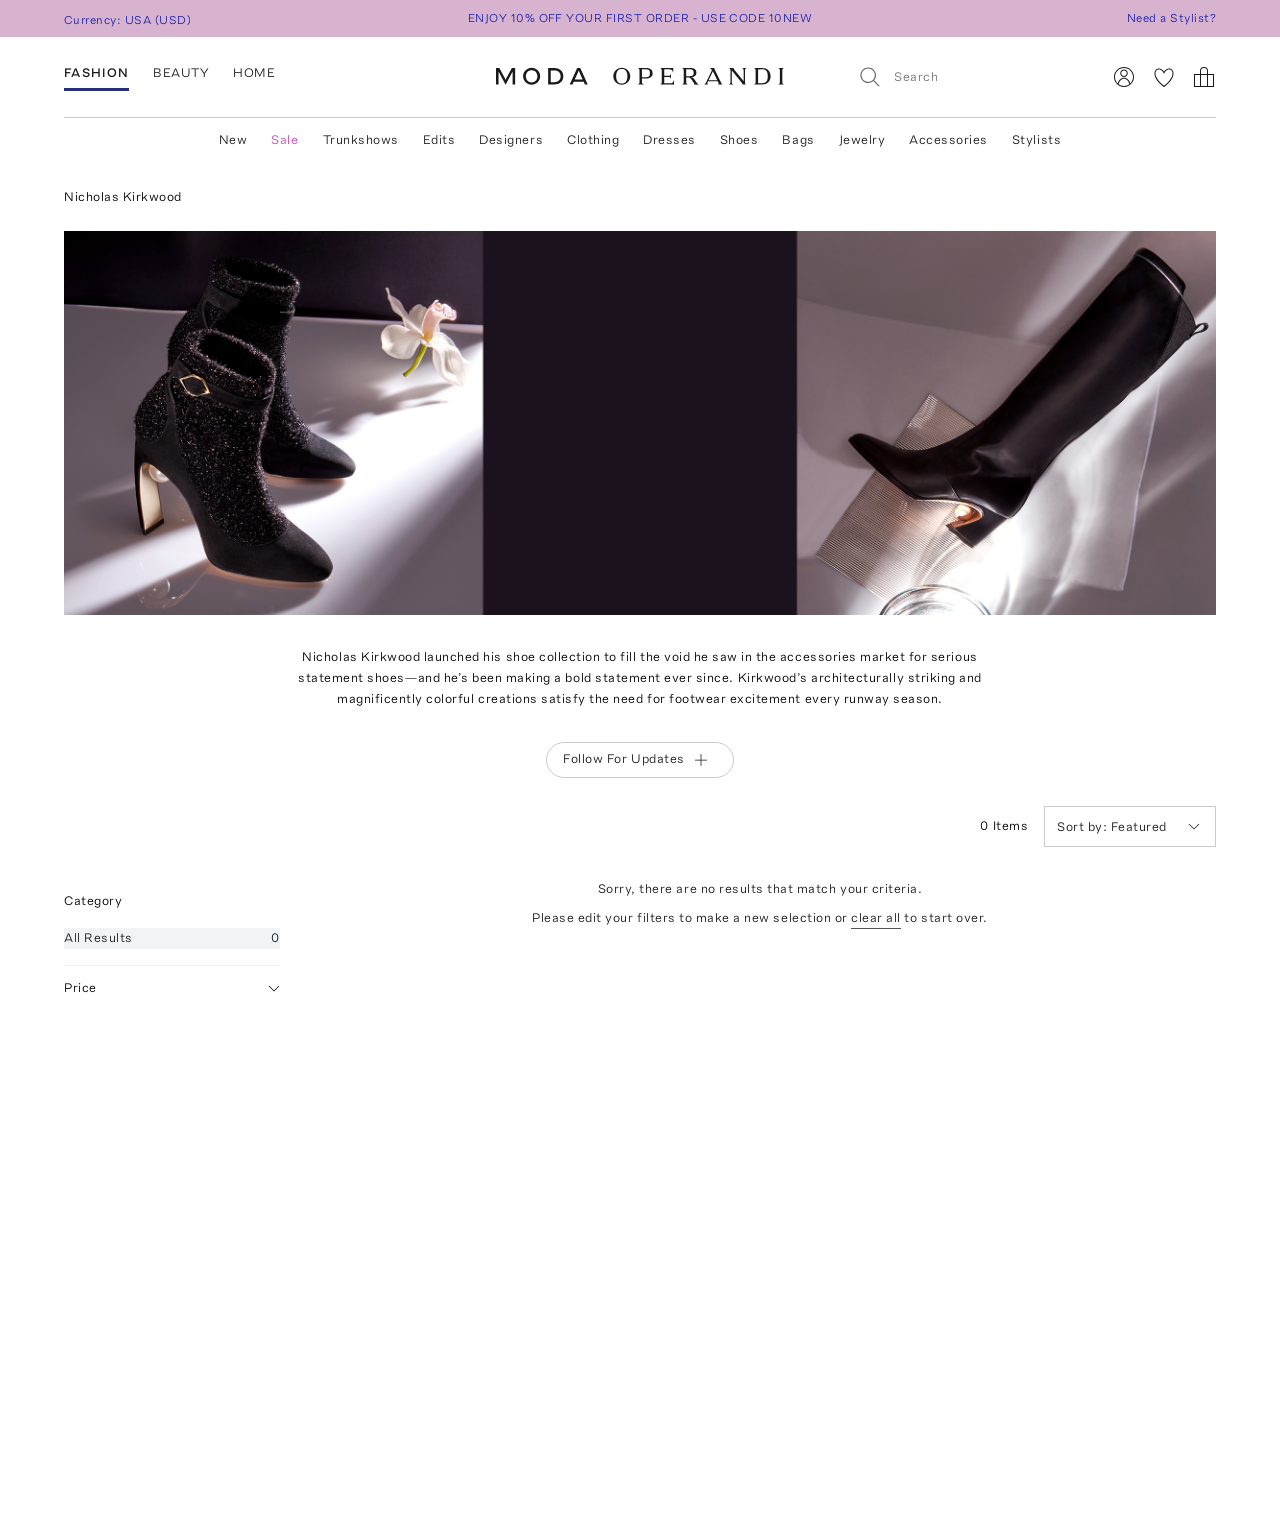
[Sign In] (1124, 77)
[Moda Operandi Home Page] (640, 77)
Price (172, 988)
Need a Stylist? (1171, 18)
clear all (876, 917)
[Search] (971, 76)
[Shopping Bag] (1204, 77)
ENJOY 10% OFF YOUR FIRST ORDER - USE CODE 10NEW (640, 18)
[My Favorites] (1164, 77)
